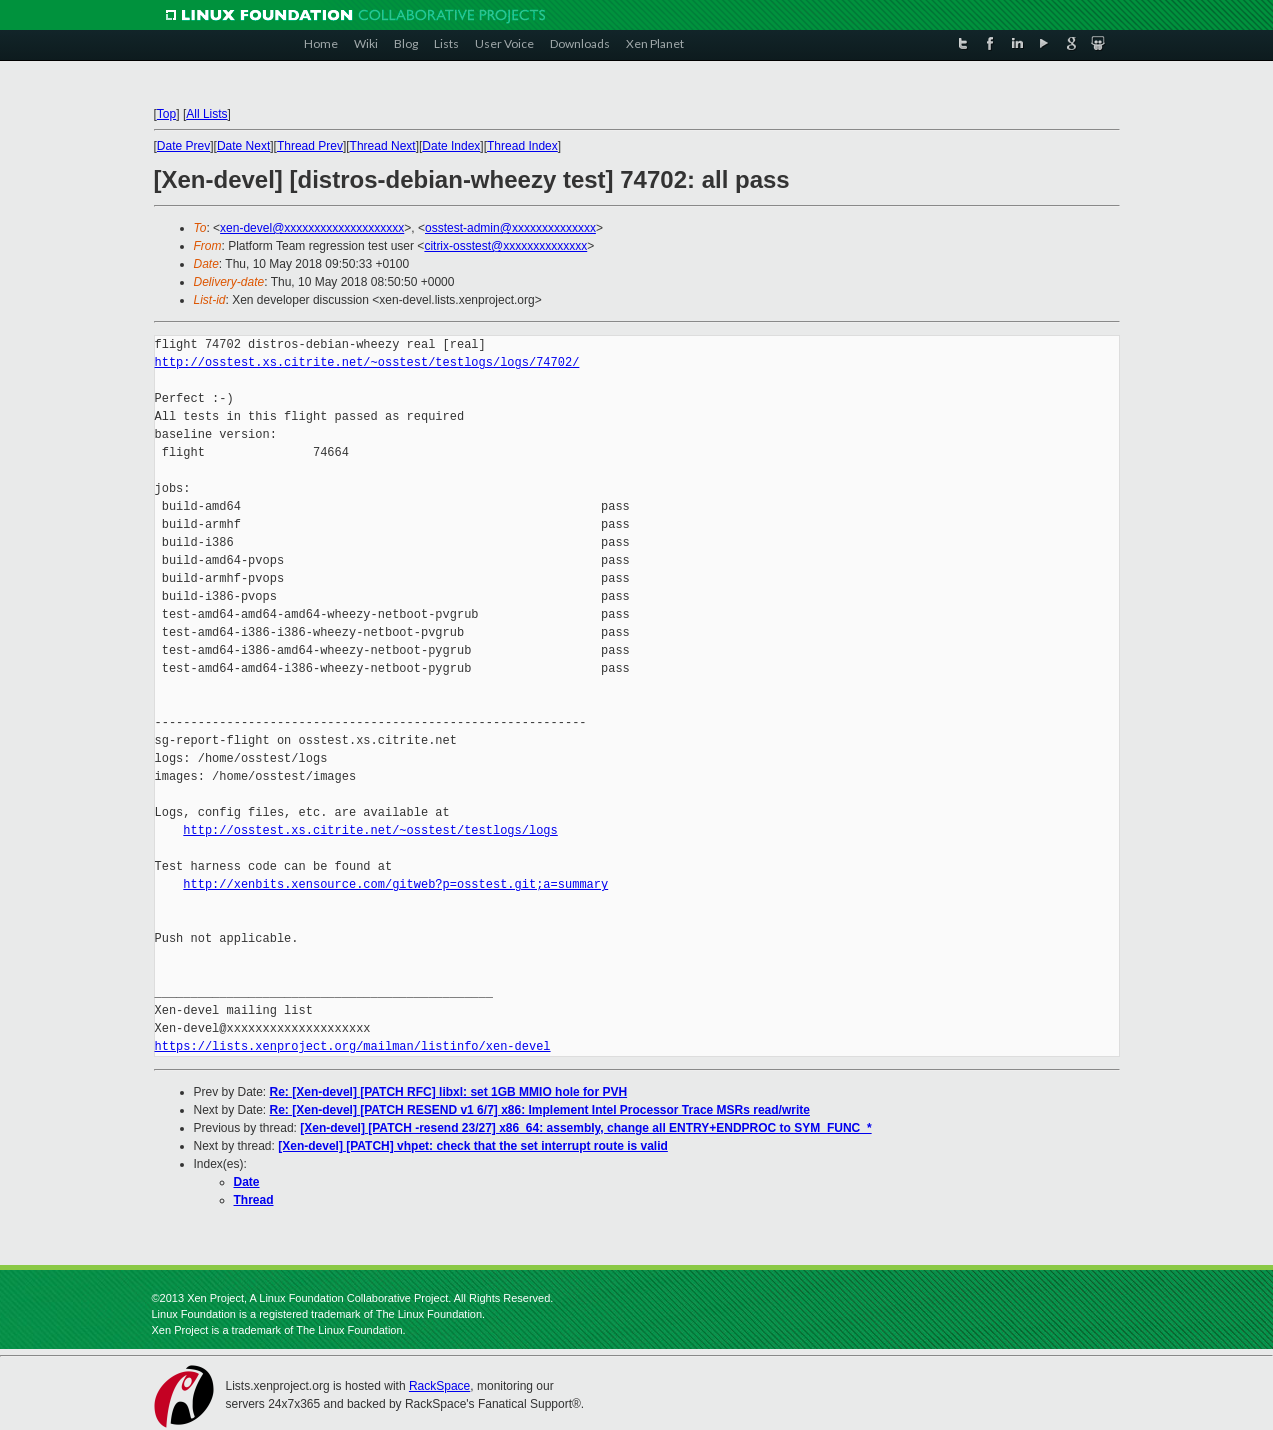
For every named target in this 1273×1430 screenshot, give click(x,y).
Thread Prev (310, 146)
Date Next (243, 146)
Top (166, 114)
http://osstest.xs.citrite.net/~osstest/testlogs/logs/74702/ (367, 362)
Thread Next (383, 146)
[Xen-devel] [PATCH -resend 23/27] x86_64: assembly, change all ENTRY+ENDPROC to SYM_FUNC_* (585, 1128)
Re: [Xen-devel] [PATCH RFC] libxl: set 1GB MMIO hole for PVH (449, 1092)
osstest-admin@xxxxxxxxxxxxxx (510, 228)
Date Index (451, 146)
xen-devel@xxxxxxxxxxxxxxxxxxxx (312, 228)
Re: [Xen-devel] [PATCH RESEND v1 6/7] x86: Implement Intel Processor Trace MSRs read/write (540, 1110)
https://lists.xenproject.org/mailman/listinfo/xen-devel (353, 1046)
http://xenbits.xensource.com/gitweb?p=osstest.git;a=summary (395, 884)
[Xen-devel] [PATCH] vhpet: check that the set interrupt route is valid (473, 1146)
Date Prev (183, 146)
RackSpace (439, 1386)
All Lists (206, 114)
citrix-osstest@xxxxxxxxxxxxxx (505, 246)
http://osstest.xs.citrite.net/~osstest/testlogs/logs (370, 830)
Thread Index (522, 146)
